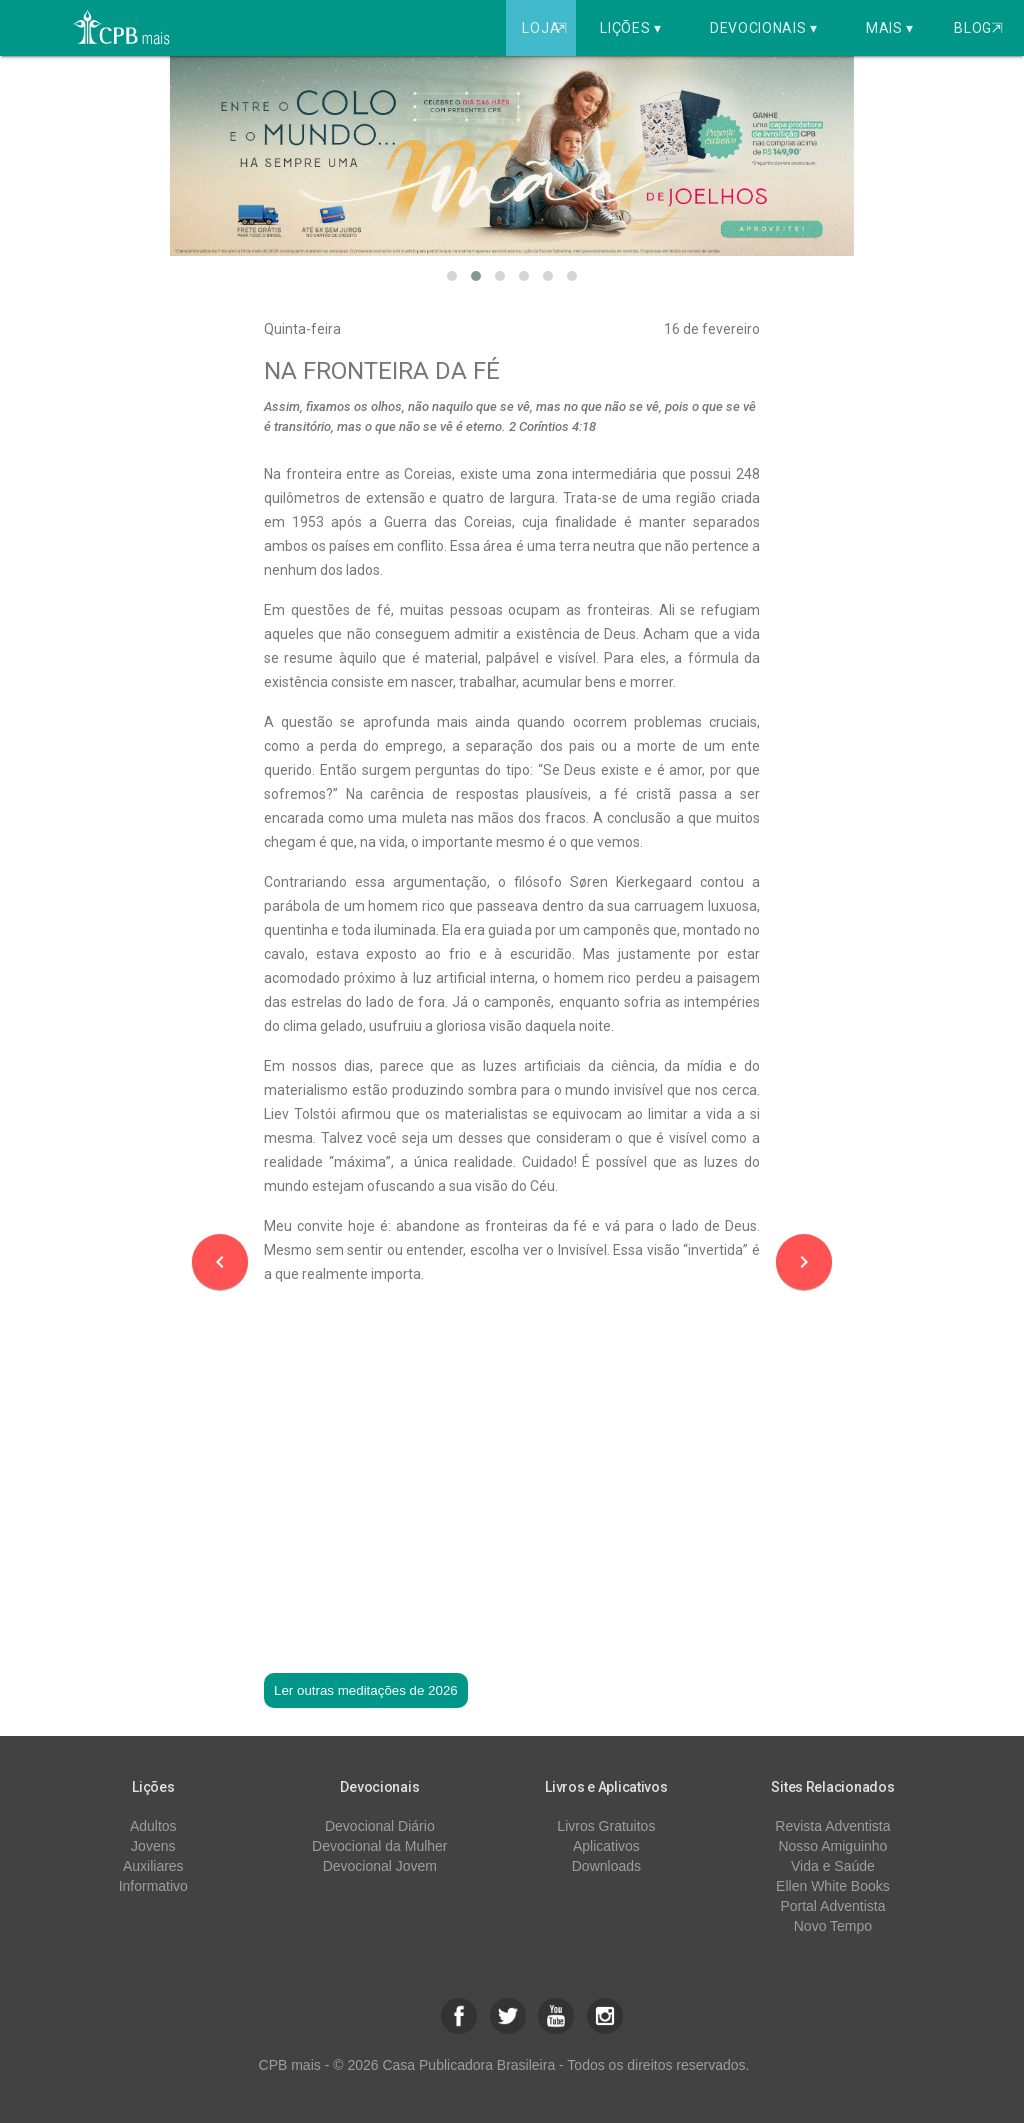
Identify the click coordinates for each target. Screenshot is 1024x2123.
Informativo (153, 1886)
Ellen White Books (833, 1886)
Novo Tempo (833, 1926)
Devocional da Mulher (379, 1846)
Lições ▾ (631, 28)
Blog (978, 28)
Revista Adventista (832, 1826)
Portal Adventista (832, 1906)
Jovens (153, 1846)
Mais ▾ (890, 28)
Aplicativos (606, 1846)
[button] (452, 276)
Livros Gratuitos (606, 1826)
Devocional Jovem (380, 1866)
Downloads (606, 1866)
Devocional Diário (380, 1826)
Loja (546, 28)
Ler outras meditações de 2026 (366, 1690)
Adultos (153, 1826)
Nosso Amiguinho (832, 1846)
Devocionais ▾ (764, 28)
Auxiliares (153, 1866)
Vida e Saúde (833, 1866)
